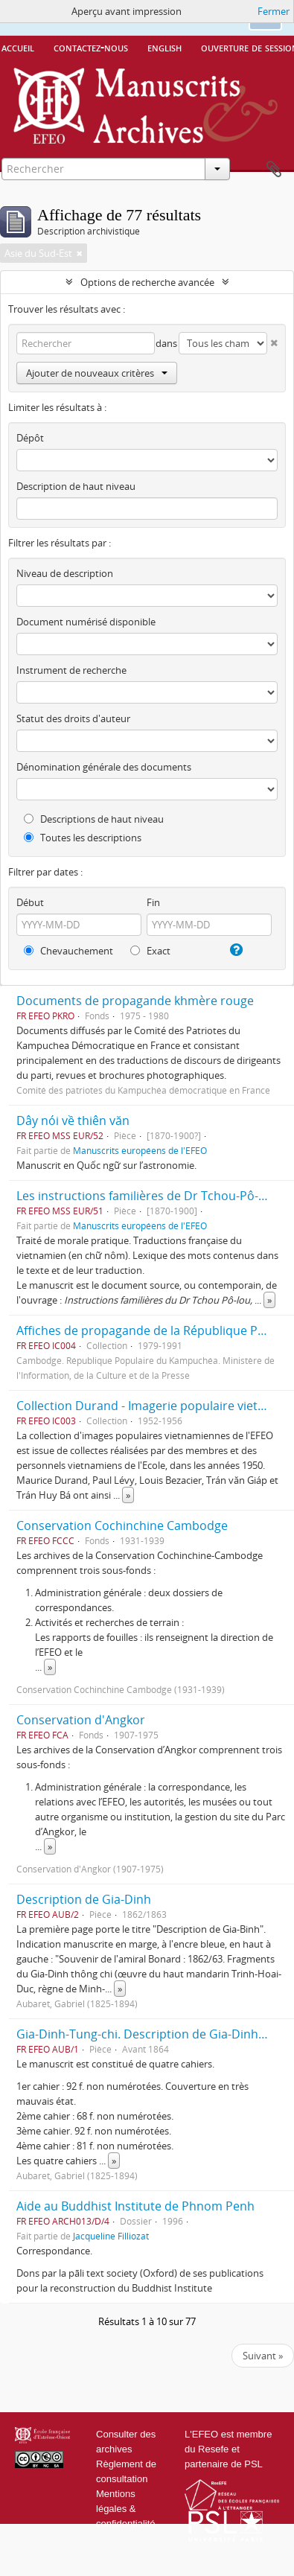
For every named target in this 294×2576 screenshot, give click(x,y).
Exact (150, 950)
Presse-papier (274, 169)
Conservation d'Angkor (80, 1720)
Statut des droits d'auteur (73, 718)
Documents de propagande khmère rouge (135, 1000)
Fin (153, 902)
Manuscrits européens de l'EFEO (140, 1150)
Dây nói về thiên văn (73, 1120)
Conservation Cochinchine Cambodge (122, 1525)
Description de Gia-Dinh (83, 1899)
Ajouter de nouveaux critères (96, 373)
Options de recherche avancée (147, 282)
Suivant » (263, 2355)
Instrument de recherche (71, 670)
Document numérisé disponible (86, 621)
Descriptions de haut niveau (94, 819)
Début (30, 902)
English (164, 47)
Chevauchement (68, 950)
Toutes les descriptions (82, 837)
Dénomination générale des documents (103, 767)
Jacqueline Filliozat (111, 2236)
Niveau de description (64, 573)
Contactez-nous (91, 47)
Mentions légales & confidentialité (126, 2508)
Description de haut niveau (75, 486)
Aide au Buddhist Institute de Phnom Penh (135, 2206)
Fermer (274, 11)
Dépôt (30, 437)
